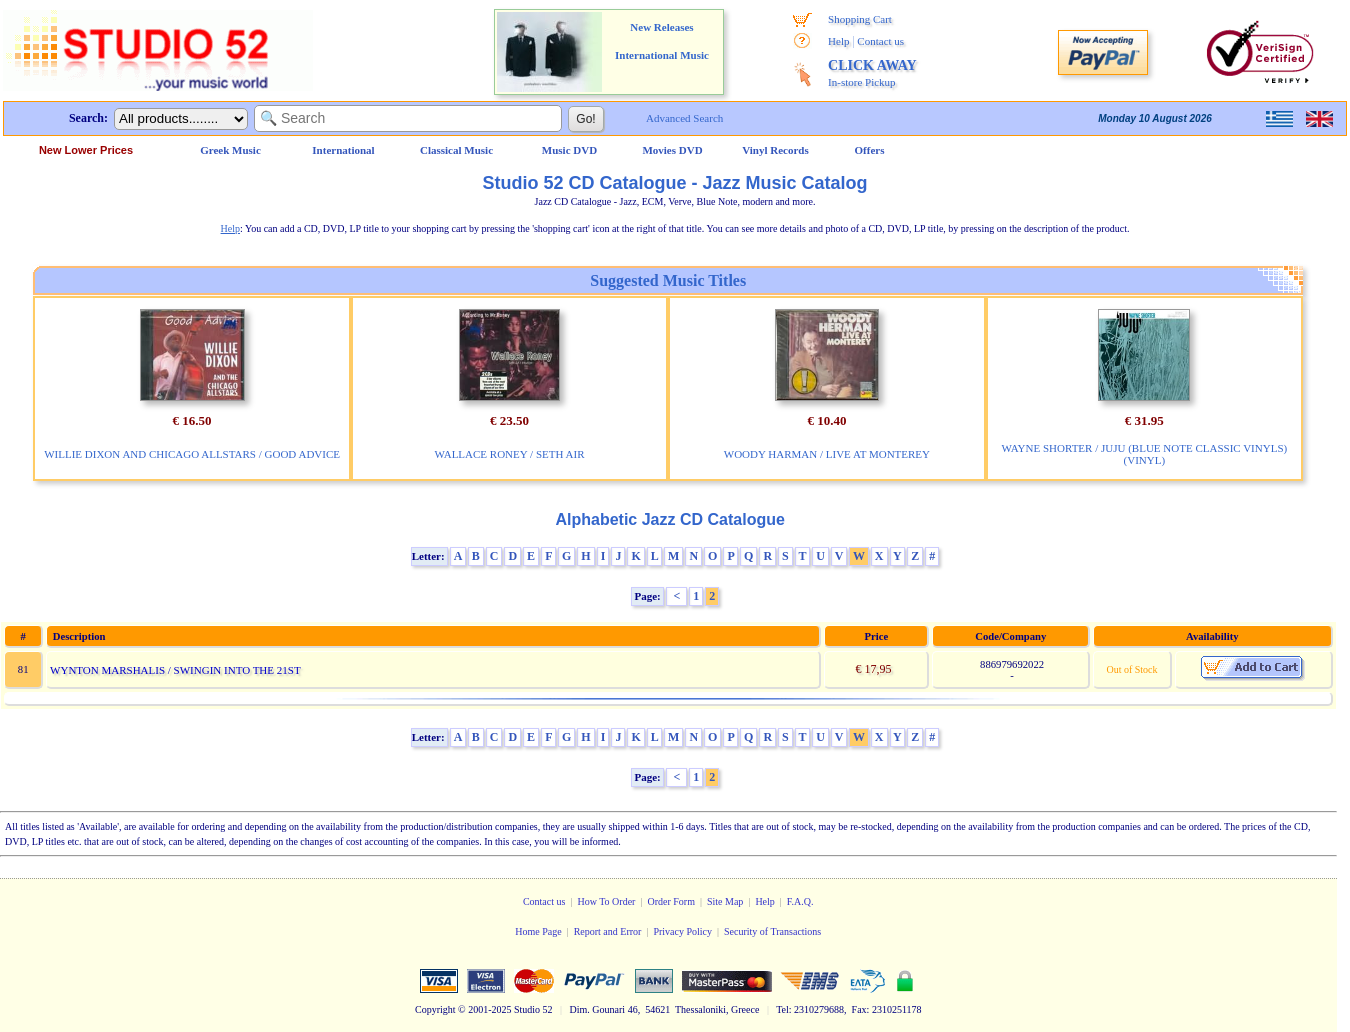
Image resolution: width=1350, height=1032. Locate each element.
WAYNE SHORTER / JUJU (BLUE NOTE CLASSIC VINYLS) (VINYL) (1145, 454)
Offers (870, 150)
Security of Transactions (772, 931)
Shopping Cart (860, 19)
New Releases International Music (662, 41)
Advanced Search (684, 118)
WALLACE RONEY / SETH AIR (510, 454)
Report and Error (608, 931)
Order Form (671, 901)
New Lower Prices (86, 150)
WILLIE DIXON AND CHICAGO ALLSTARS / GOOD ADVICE (192, 454)
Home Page (538, 931)
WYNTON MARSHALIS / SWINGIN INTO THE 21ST (175, 670)
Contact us (880, 41)
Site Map (725, 901)
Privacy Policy (682, 931)
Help (838, 41)
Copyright (435, 1009)
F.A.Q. (800, 901)
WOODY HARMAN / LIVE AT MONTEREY (827, 454)
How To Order (606, 901)
